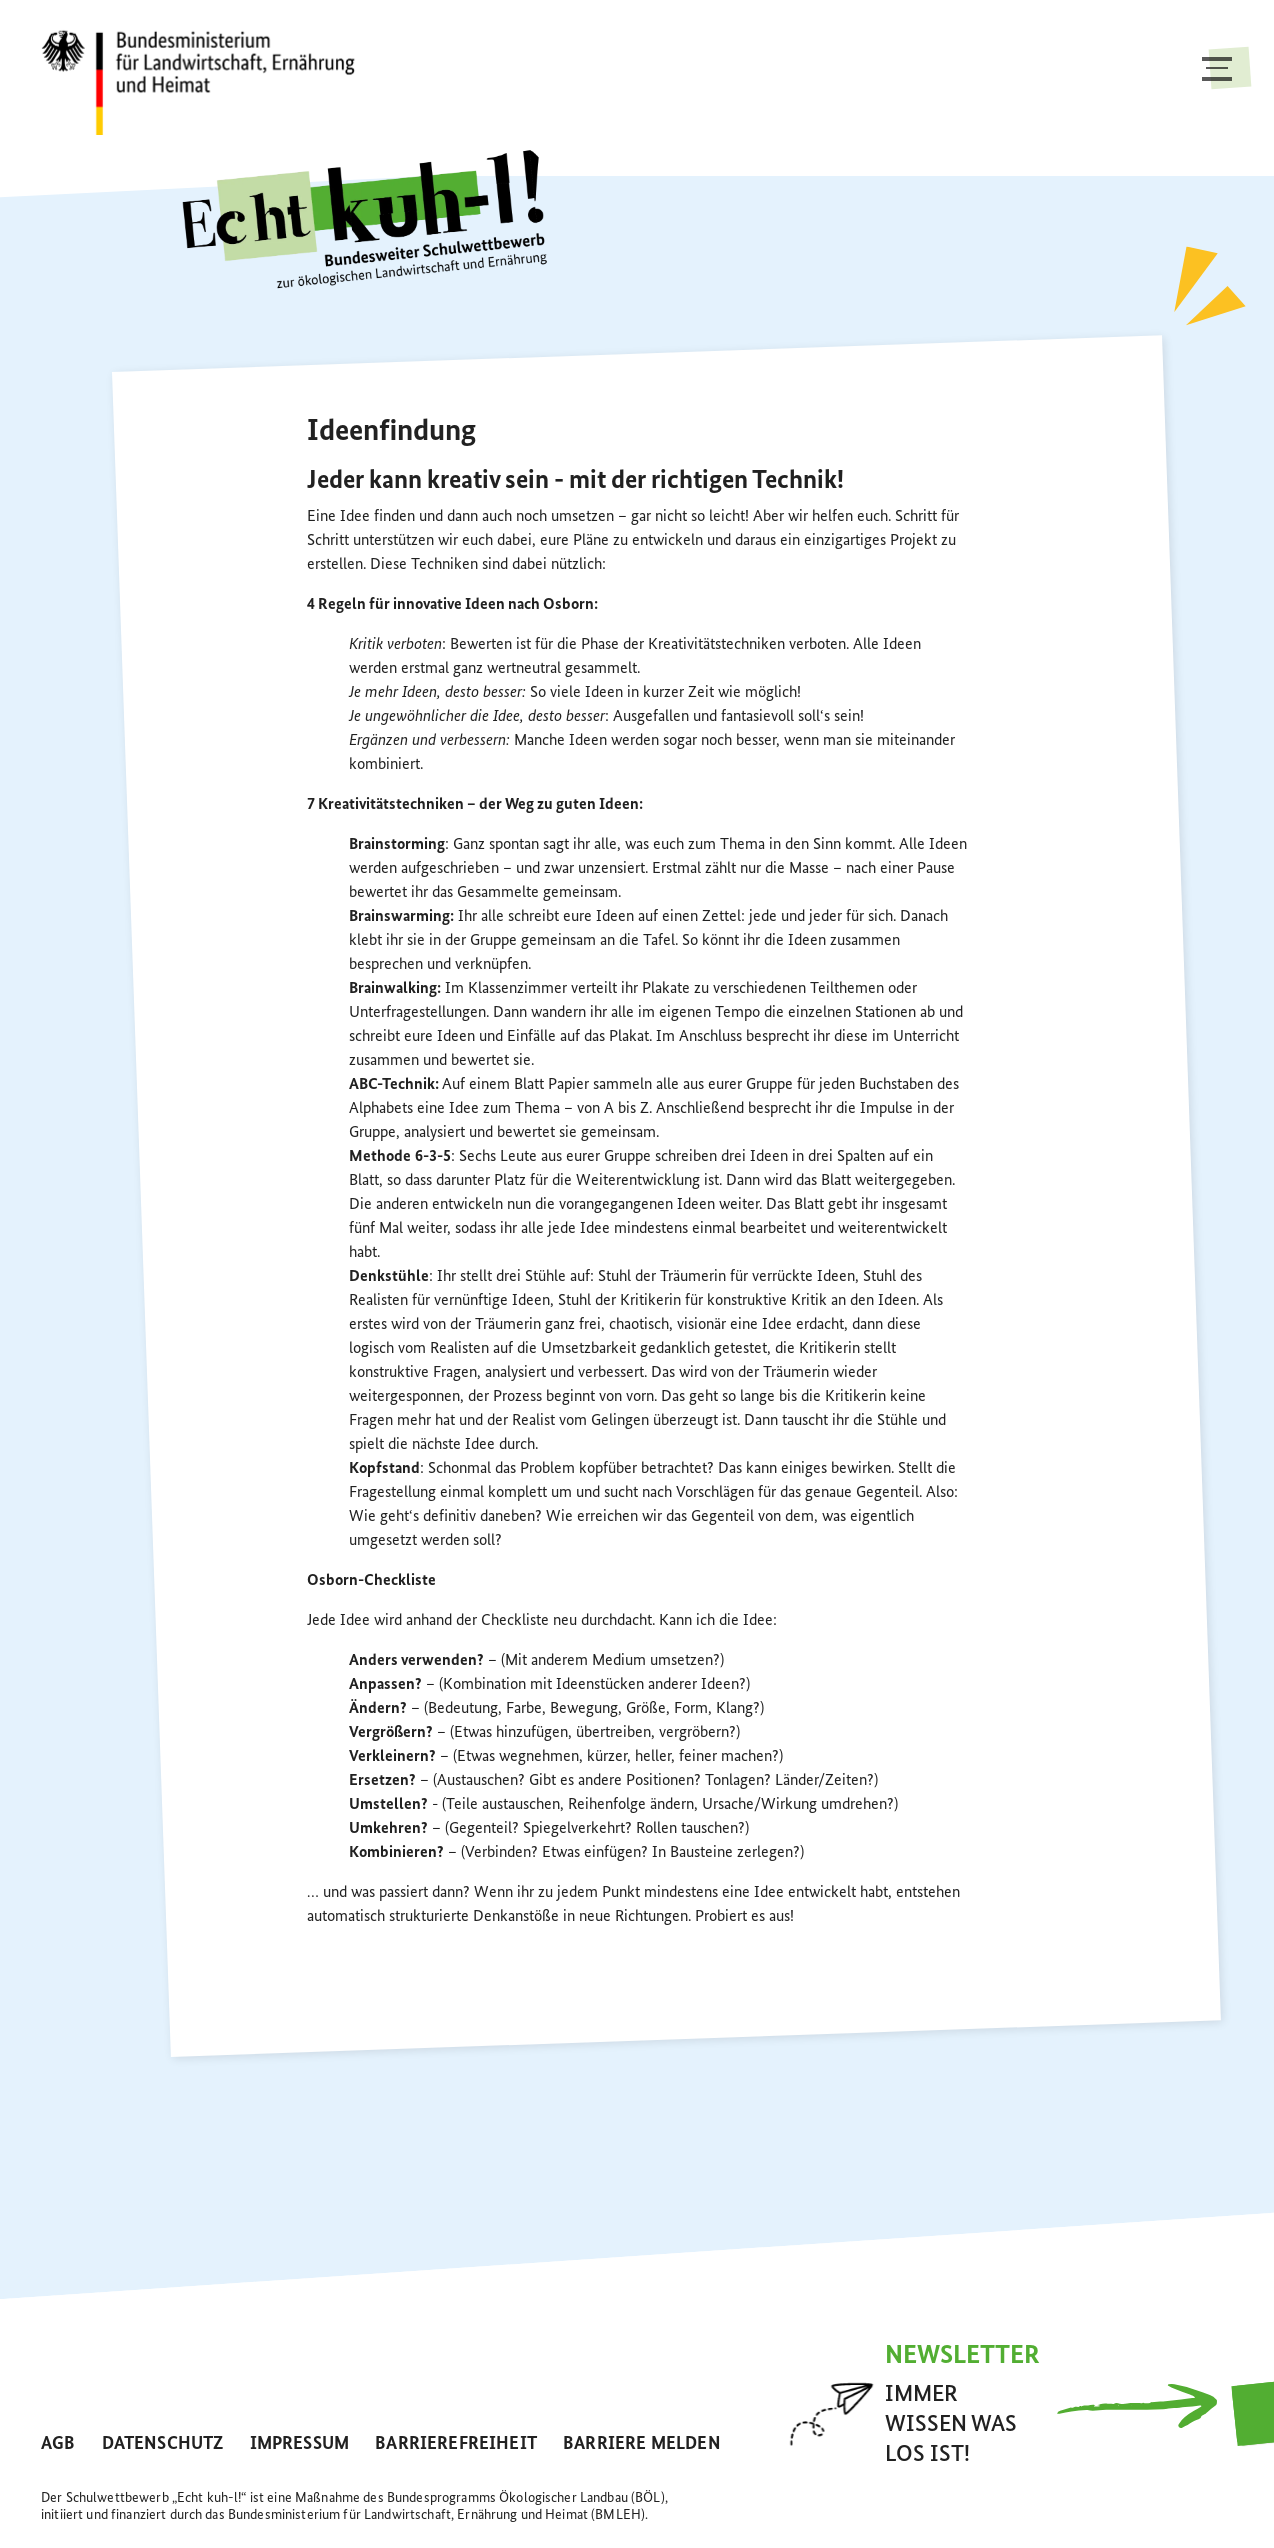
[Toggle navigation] (1217, 88)
